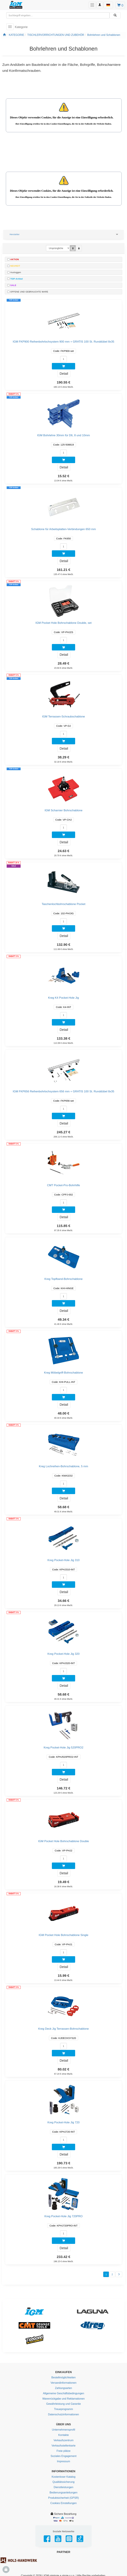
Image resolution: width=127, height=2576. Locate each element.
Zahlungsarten (63, 2388)
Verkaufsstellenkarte (63, 2445)
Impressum (63, 2461)
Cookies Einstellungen (63, 2503)
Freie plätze (63, 2450)
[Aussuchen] (115, 15)
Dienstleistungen (63, 2487)
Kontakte (63, 2435)
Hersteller (15, 234)
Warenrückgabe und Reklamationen (63, 2398)
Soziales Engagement (63, 2456)
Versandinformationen (63, 2382)
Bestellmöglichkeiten (63, 2377)
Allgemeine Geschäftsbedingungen (63, 2393)
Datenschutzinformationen (63, 2414)
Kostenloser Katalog (63, 2476)
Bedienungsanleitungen (63, 2492)
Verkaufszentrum (63, 2440)
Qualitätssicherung (64, 2481)
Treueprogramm (63, 2409)
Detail (64, 373)
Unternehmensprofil (63, 2429)
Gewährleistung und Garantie (63, 2403)
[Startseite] (4, 34)
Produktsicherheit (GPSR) (63, 2497)
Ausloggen (15, 272)
